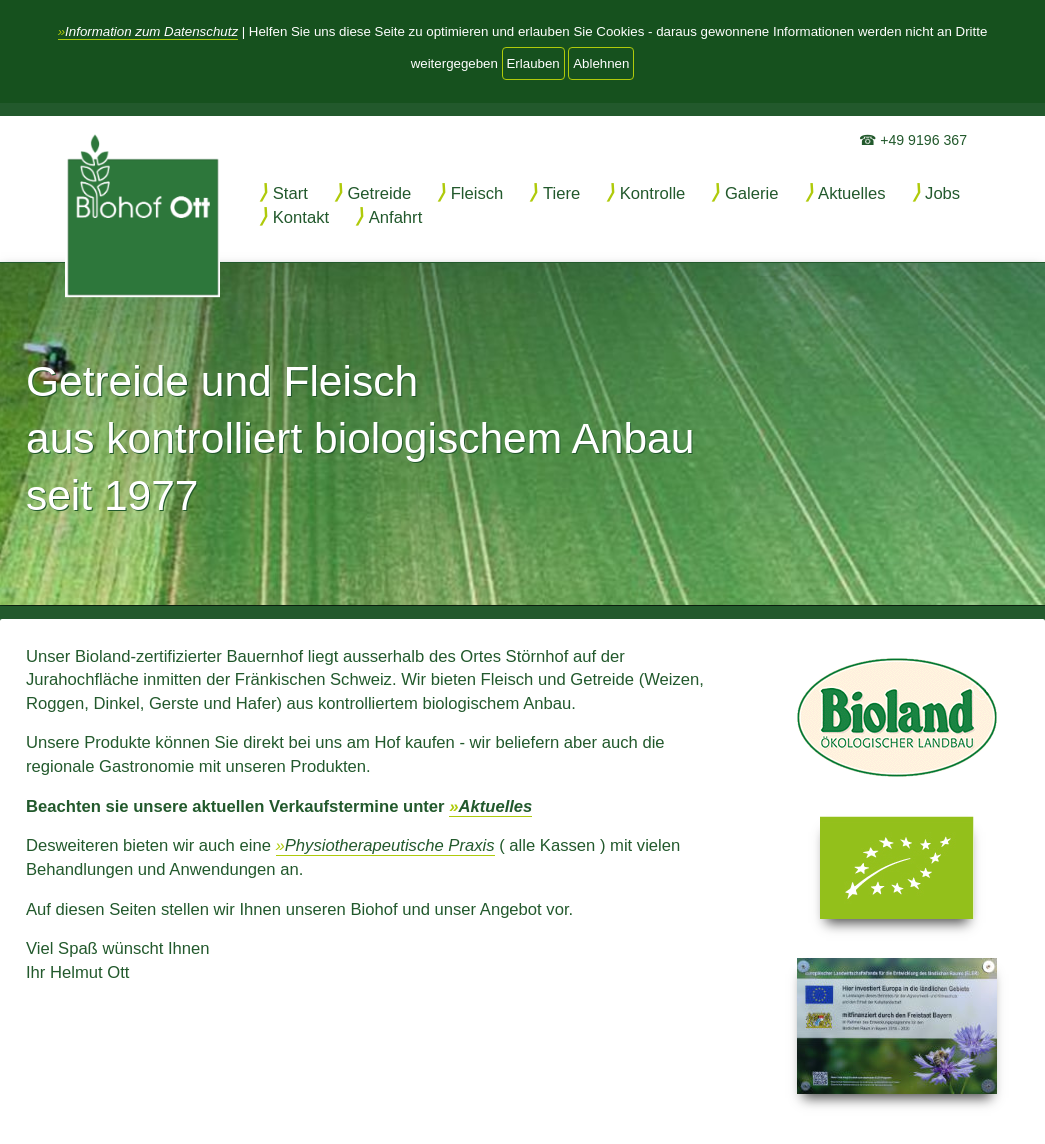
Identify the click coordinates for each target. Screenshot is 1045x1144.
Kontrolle (653, 193)
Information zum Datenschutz (151, 31)
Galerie (752, 193)
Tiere (561, 193)
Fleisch (477, 193)
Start (290, 193)
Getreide (379, 193)
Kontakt (301, 217)
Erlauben (533, 63)
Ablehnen (601, 63)
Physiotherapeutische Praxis (390, 845)
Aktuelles (851, 193)
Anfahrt (396, 217)
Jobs (942, 193)
